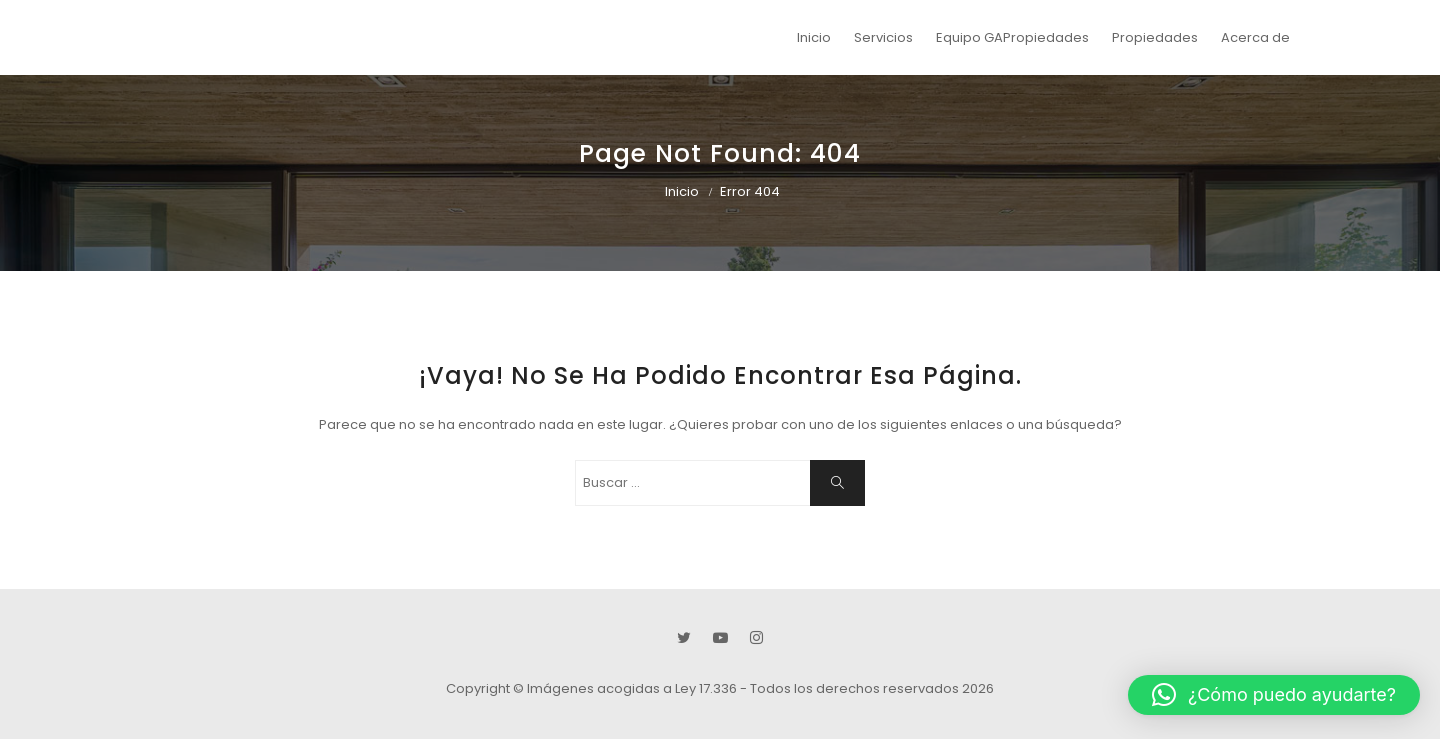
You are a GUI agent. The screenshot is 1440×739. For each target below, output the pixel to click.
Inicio (814, 37)
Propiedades (1155, 37)
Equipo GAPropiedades (1012, 37)
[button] (1274, 695)
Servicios (883, 37)
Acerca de (1255, 37)
